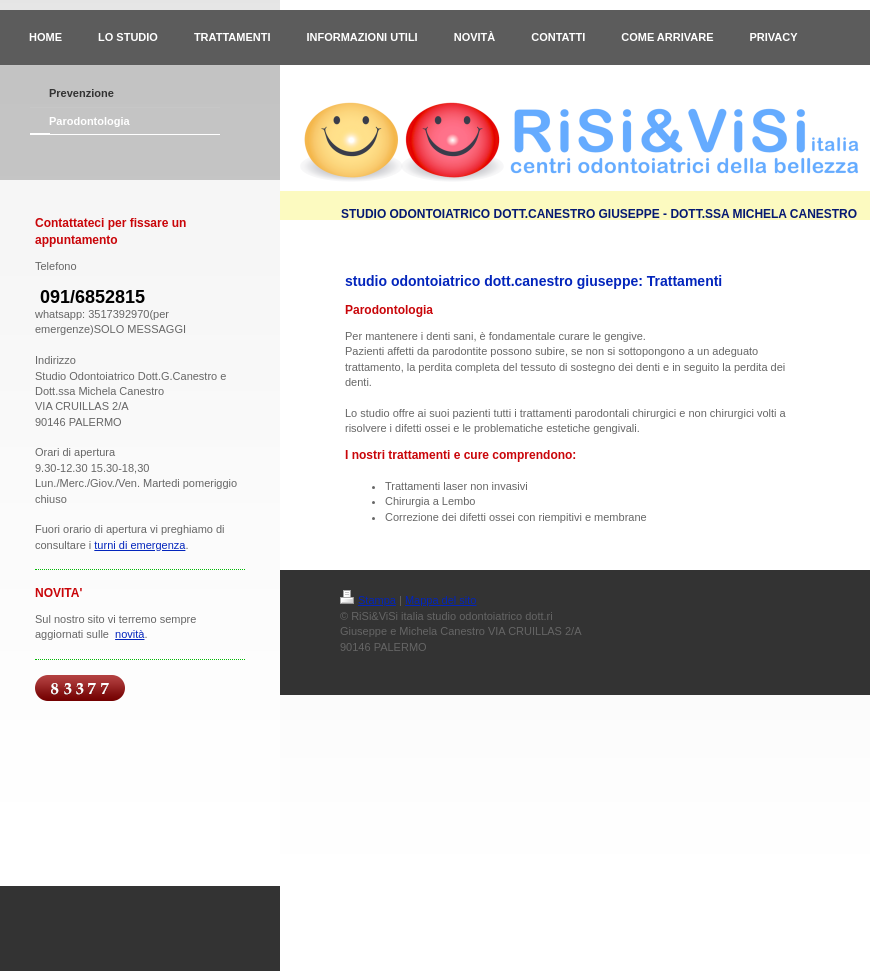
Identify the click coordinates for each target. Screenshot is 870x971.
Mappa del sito (441, 600)
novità (129, 634)
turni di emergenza (139, 545)
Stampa (368, 600)
